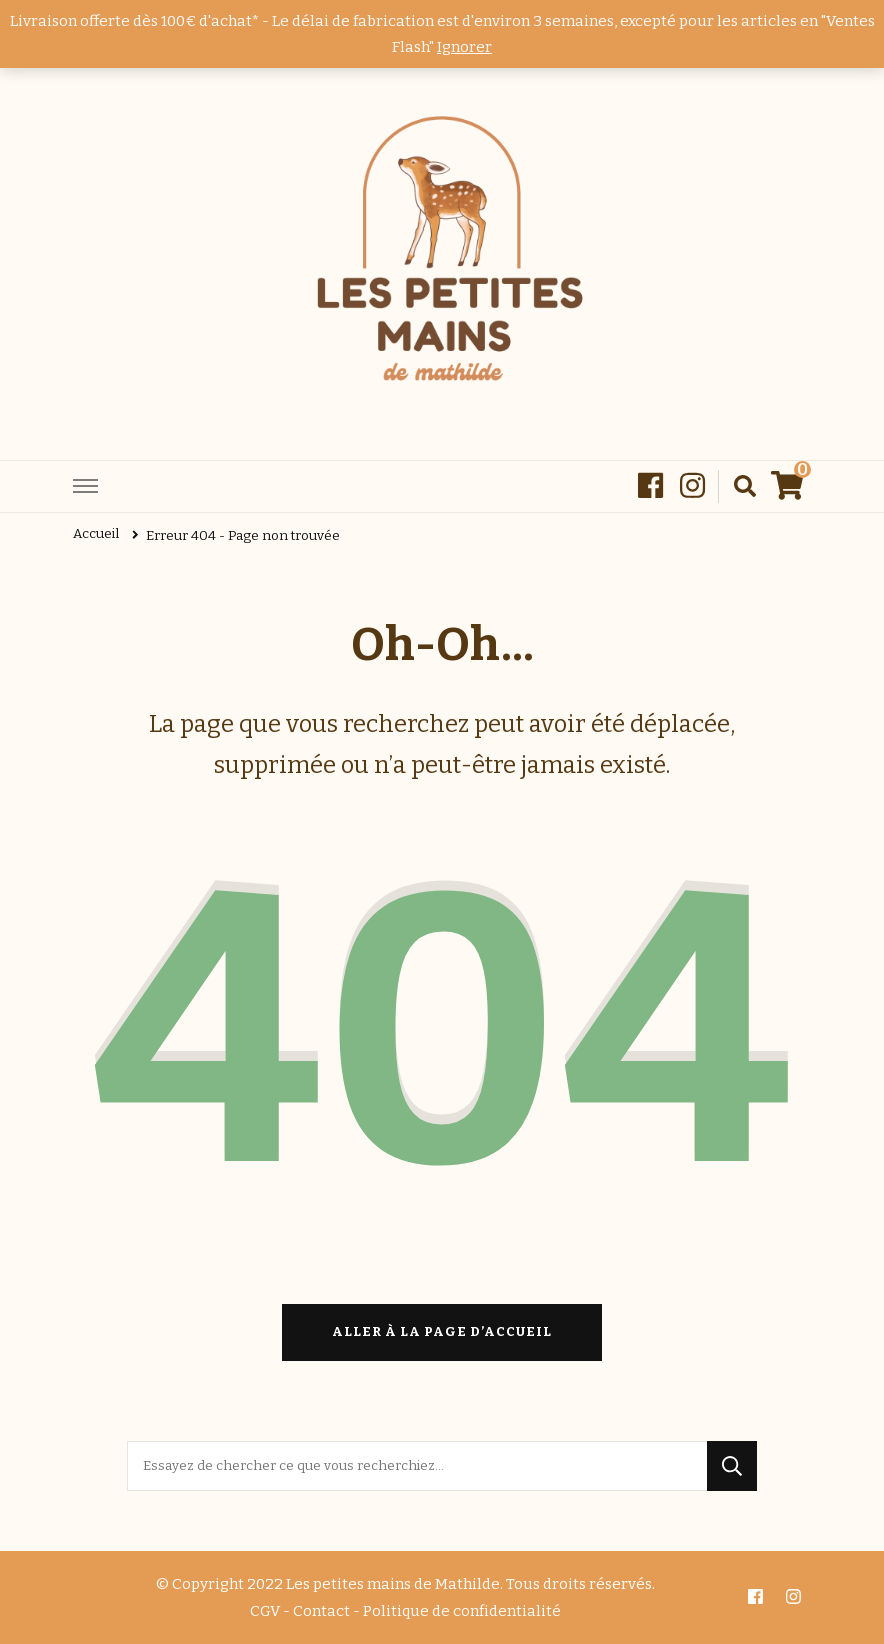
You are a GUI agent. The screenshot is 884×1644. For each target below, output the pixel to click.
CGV (265, 1611)
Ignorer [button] (464, 47)
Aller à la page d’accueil (442, 1332)
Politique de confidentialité (462, 1611)
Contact (321, 1611)
